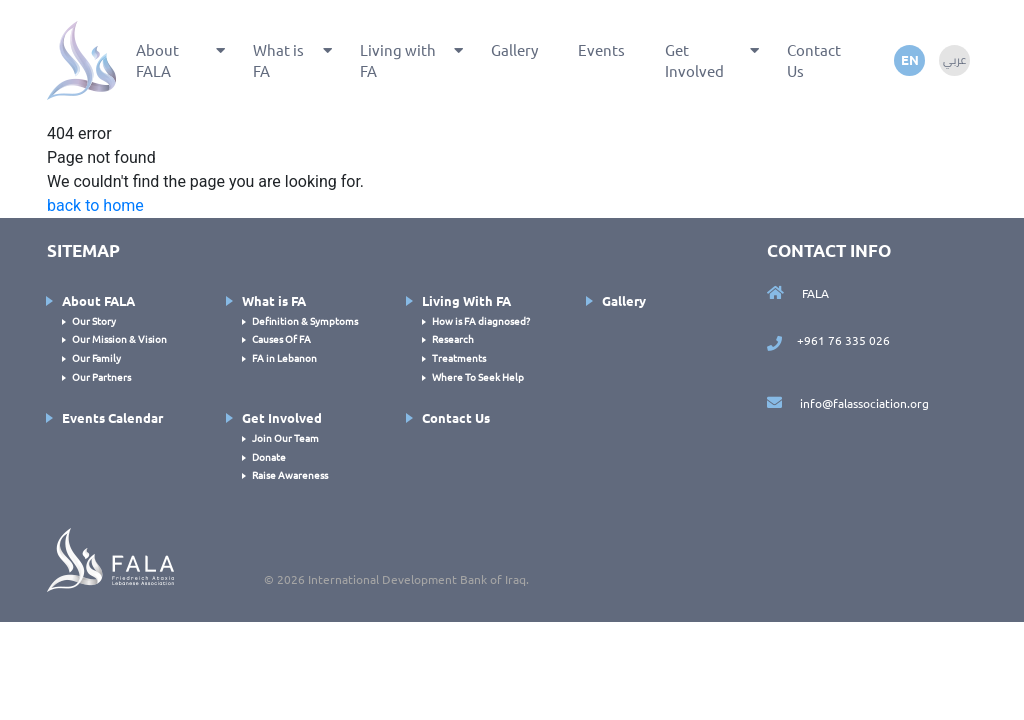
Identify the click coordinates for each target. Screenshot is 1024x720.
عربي (954, 60)
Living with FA (398, 60)
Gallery (514, 49)
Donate (269, 456)
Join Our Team (285, 437)
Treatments (459, 357)
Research (453, 338)
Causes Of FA (281, 338)
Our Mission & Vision (119, 338)
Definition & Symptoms (305, 320)
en (910, 59)
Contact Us (814, 60)
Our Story (94, 320)
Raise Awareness (290, 474)
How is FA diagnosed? (481, 320)
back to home (95, 205)
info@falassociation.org (848, 403)
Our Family (96, 357)
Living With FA (466, 300)
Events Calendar (112, 417)
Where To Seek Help (478, 376)
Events (601, 49)
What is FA (278, 60)
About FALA (157, 60)
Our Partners (101, 376)
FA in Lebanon (284, 357)
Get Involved (694, 60)
